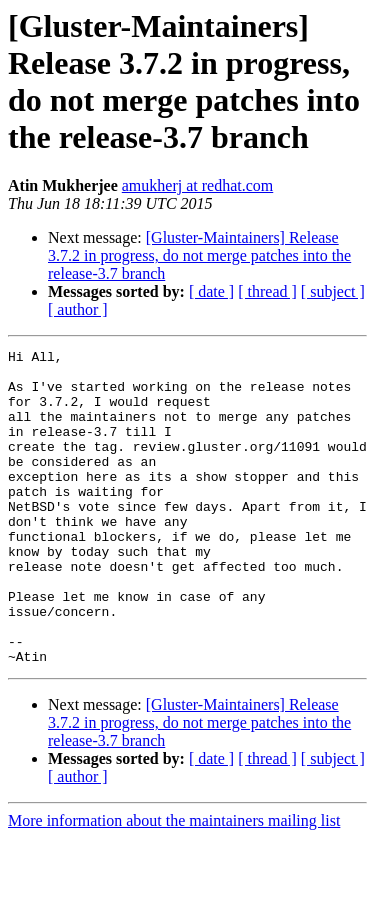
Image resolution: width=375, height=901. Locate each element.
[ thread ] (267, 291)
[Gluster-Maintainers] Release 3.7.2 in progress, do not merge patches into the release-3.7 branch (199, 255)
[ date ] (211, 291)
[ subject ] (333, 291)
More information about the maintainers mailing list (174, 883)
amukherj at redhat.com (198, 185)
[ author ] (78, 309)
